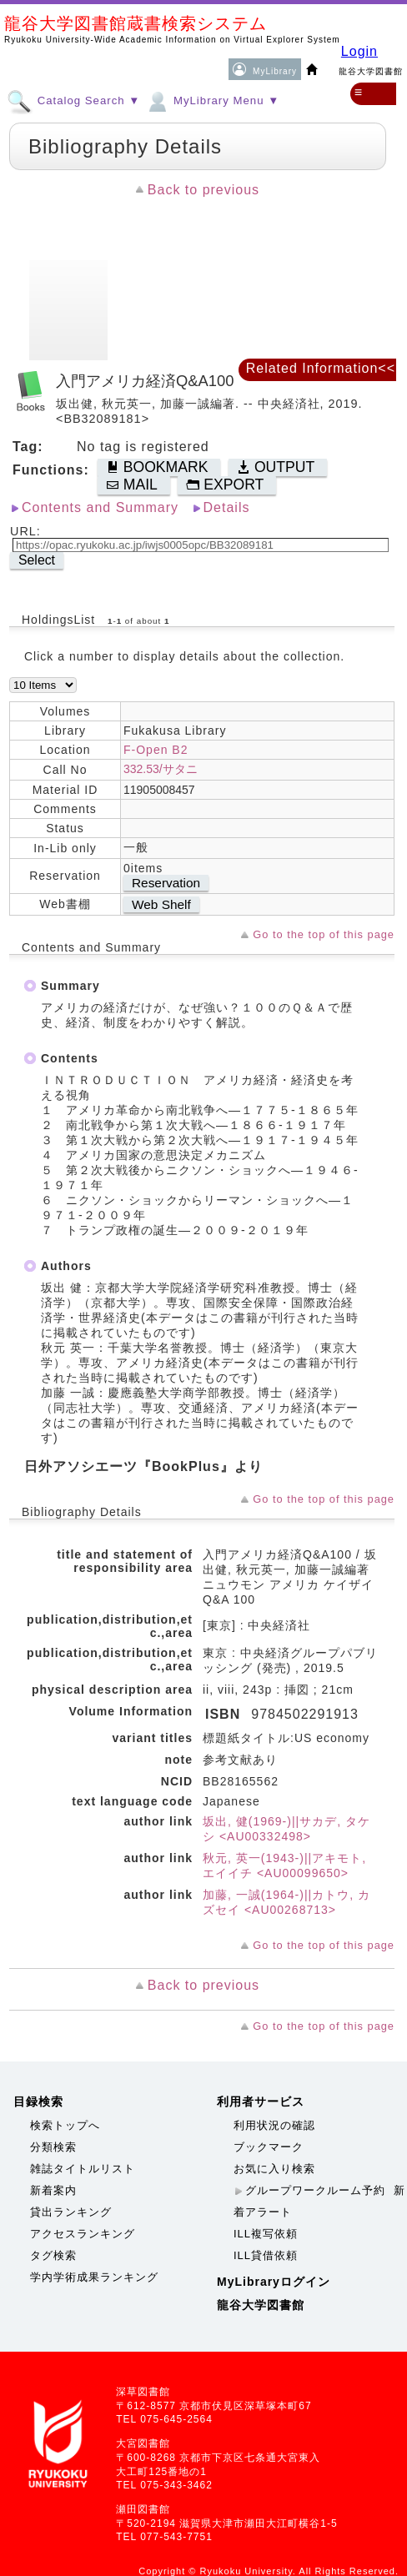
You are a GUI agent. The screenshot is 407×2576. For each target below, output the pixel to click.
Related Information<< (320, 368)
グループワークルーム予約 (315, 2190)
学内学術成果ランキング (94, 2277)
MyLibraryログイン (273, 2281)
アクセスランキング (82, 2233)
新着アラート (319, 2201)
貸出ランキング (71, 2212)
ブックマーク (269, 2147)
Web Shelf (161, 904)
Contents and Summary (100, 507)
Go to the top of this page (323, 934)
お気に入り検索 (274, 2168)
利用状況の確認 (274, 2125)
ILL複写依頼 (266, 2233)
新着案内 (53, 2190)
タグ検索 (53, 2255)
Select (36, 560)
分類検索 (53, 2147)
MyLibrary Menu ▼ (211, 100)
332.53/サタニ (160, 769)
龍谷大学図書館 (260, 2305)
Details (227, 507)
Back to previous (203, 190)
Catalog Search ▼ (73, 100)
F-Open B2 (155, 749)
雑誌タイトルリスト (82, 2168)
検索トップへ (65, 2125)
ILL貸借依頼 (266, 2255)
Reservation (166, 883)
